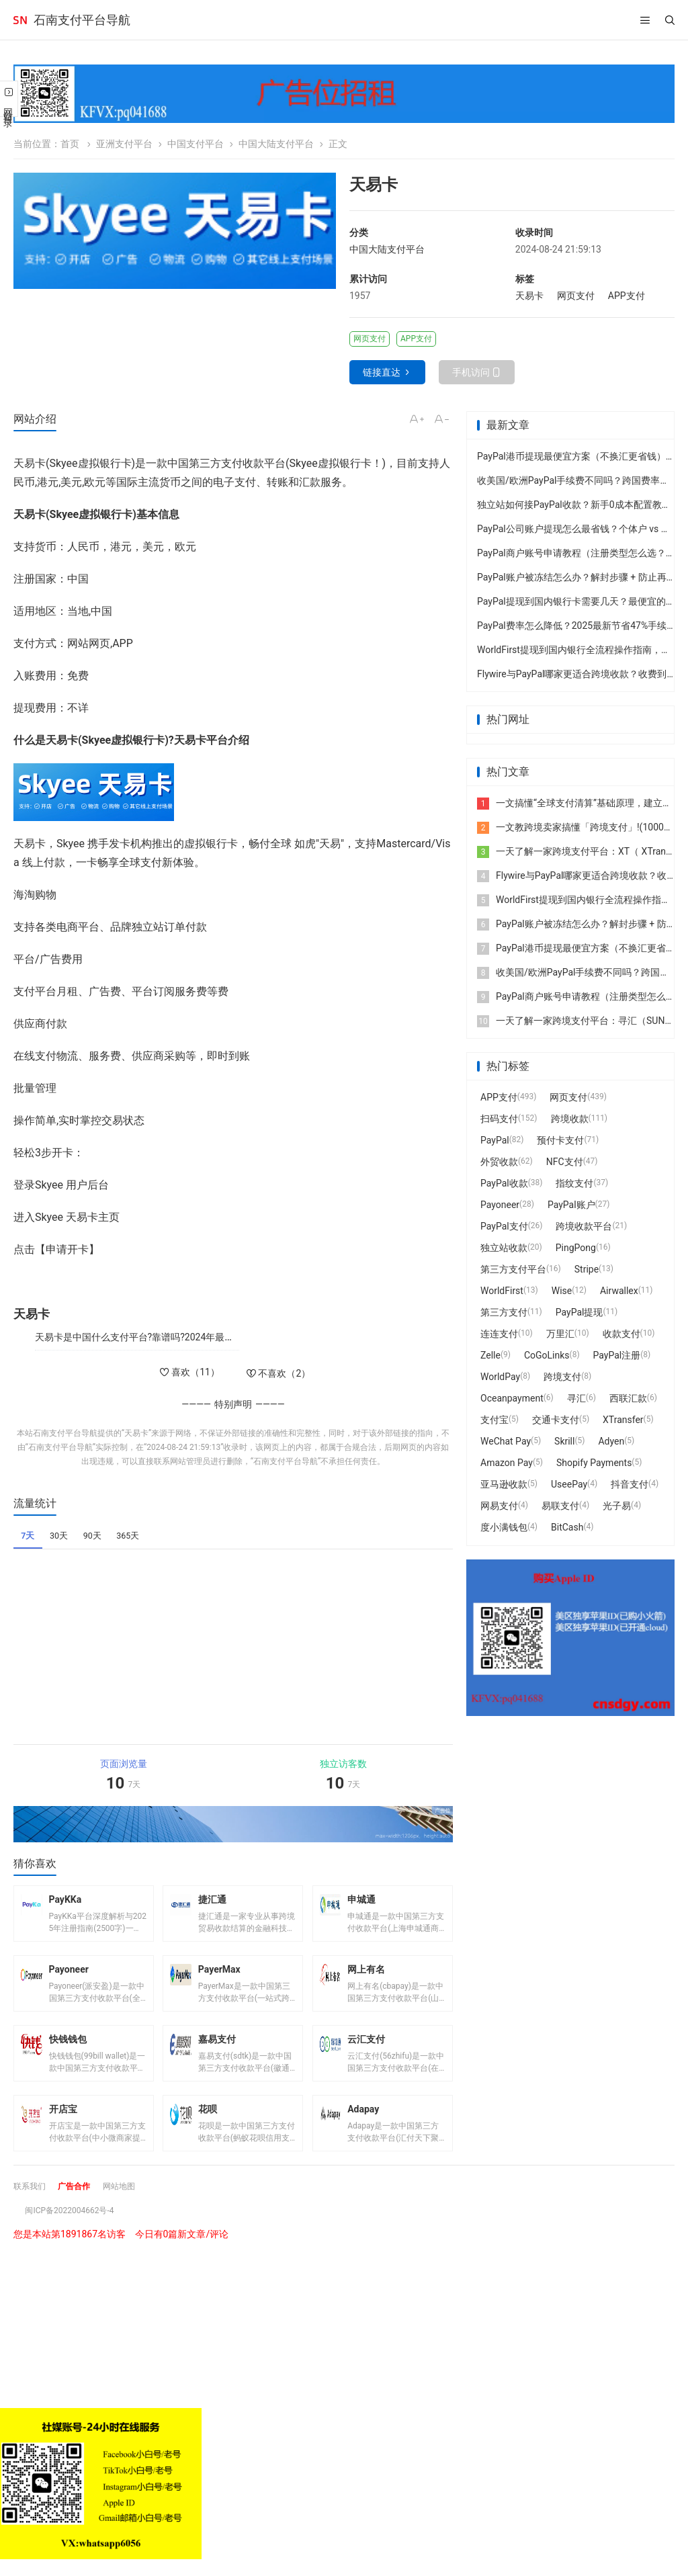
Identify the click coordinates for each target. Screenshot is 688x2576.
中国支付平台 (195, 143)
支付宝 (494, 1419)
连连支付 (499, 1333)
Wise (562, 1290)
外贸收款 (499, 1161)
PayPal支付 (504, 1226)
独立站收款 (503, 1247)
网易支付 (499, 1505)
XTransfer (623, 1419)
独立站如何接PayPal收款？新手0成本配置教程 (574, 504)
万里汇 (560, 1333)
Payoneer (499, 1204)
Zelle (490, 1355)
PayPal (494, 1140)
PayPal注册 (617, 1355)
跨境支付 (562, 1376)
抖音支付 (629, 1484)
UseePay (569, 1484)
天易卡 (529, 295)
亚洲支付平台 (124, 143)
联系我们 (32, 2213)
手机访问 (471, 372)
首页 (69, 143)
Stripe (586, 1269)
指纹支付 (574, 1183)
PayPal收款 (504, 1183)
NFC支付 (564, 1161)
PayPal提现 (579, 1312)
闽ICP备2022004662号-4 (76, 2237)
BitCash (567, 1527)
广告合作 (82, 2213)
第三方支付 (503, 1312)
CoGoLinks (547, 1355)
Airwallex (619, 1290)
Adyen (611, 1441)
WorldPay (500, 1376)
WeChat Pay (505, 1441)
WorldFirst (501, 1290)
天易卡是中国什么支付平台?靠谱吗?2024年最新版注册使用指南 (167, 1337)
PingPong (576, 1247)
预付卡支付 (560, 1140)
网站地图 (132, 2213)
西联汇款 (628, 1398)
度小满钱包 (503, 1527)
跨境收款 (570, 1118)
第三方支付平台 (513, 1269)
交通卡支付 (555, 1419)
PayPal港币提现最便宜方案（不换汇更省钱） (571, 456)
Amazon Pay (506, 1462)
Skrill (564, 1441)
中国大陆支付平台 (276, 143)
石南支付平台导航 (82, 20)
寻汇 (576, 1398)
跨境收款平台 (584, 1226)
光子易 (617, 1505)
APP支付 (626, 295)
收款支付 (621, 1333)
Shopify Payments (594, 1462)
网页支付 (576, 295)
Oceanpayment (512, 1398)
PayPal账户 (571, 1204)
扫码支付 (499, 1118)
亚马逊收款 (503, 1484)
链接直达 (381, 372)
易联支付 (560, 1505)
